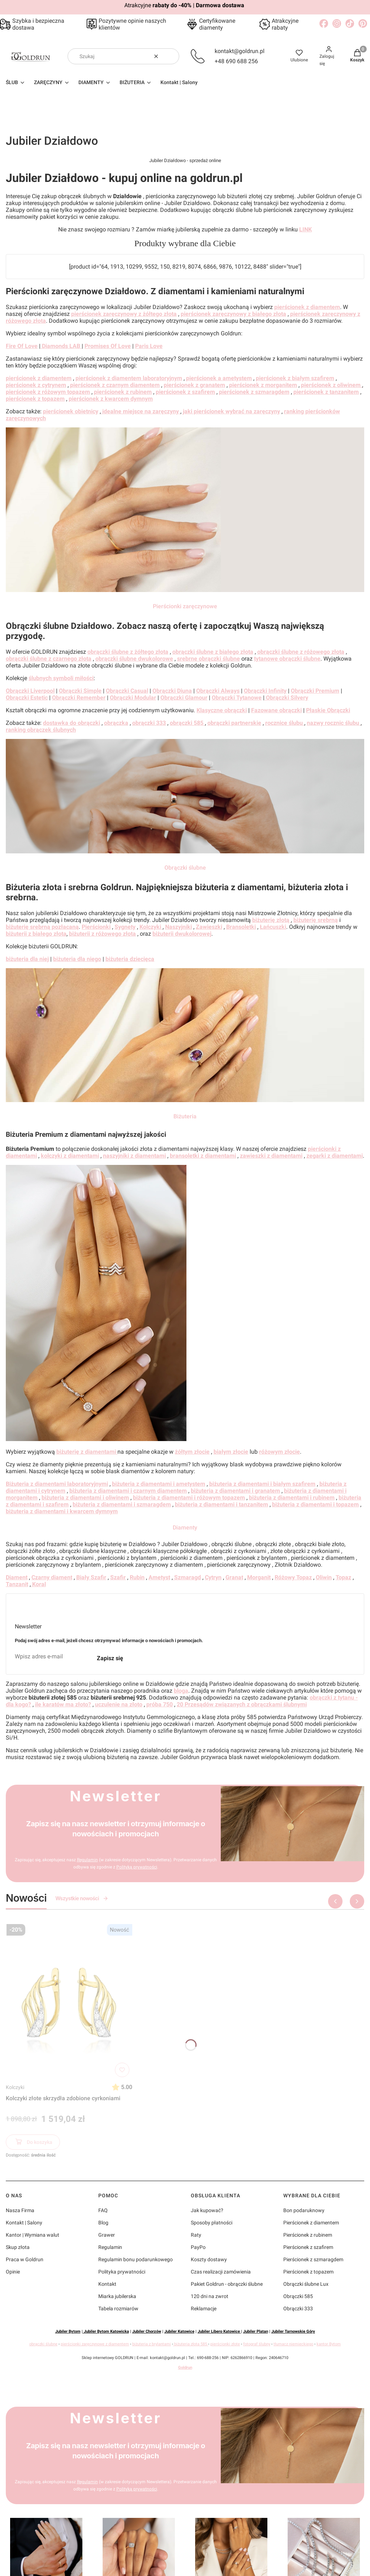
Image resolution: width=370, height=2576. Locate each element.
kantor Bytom (329, 2344)
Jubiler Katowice (179, 2331)
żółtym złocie (192, 1451)
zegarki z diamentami (334, 1155)
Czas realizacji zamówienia (221, 2272)
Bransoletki (241, 926)
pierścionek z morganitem (263, 385)
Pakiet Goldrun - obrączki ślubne (227, 2284)
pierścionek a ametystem (219, 378)
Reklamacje (203, 2308)
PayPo (198, 2247)
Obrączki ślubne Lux (305, 2284)
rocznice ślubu (284, 722)
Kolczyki (15, 2087)
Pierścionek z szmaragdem (313, 2259)
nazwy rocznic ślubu (334, 722)
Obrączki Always (218, 690)
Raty (196, 2235)
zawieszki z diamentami (271, 1155)
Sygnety (125, 926)
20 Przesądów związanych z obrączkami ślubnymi (242, 1704)
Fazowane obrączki (276, 710)
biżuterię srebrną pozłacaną (42, 926)
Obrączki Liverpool (30, 690)
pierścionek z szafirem (185, 391)
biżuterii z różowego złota (102, 933)
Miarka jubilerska (117, 2296)
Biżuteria (185, 1116)
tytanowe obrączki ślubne (287, 658)
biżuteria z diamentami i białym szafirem (262, 1483)
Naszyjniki (178, 926)
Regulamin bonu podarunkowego (135, 2259)
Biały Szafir (91, 1577)
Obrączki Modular (133, 697)
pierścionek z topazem (35, 398)
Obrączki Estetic (27, 697)
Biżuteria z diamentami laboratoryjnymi (57, 1483)
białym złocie (231, 1451)
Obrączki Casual (127, 690)
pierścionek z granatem (194, 385)
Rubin (137, 1577)
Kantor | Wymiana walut (32, 2235)
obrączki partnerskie (234, 722)
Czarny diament (51, 1577)
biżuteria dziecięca (130, 959)
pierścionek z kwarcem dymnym (111, 398)
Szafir (118, 1577)
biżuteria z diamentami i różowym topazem (189, 1497)
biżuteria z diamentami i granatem (235, 1490)
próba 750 (159, 1704)
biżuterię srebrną (315, 920)
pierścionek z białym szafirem (295, 378)
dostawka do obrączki (71, 722)
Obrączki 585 (298, 2296)
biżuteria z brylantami (151, 2344)
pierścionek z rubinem (123, 391)
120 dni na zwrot (209, 2296)
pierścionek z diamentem (307, 307)
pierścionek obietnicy (70, 411)
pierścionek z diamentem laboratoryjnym (129, 378)
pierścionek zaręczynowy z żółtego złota (124, 313)
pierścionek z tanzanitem (326, 391)
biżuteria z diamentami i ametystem (158, 1483)
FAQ (103, 2210)
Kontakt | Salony (24, 2222)
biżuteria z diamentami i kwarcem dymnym (62, 1511)
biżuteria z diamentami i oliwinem (85, 1497)
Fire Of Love (22, 346)
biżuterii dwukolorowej (181, 933)
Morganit (259, 1577)
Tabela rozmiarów (118, 2308)
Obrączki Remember (79, 697)
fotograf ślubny (256, 2344)
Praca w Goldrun (24, 2259)
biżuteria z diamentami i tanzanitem (221, 1504)
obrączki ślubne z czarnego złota (48, 658)
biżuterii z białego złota (36, 933)
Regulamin (87, 1859)
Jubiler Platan (255, 2331)
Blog (103, 2222)
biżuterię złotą (271, 920)
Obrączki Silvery (286, 697)
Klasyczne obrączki (222, 710)
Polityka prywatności (121, 2272)
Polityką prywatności (136, 1867)
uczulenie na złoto (118, 1704)
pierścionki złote (225, 2344)
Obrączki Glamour (183, 697)
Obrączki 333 (298, 2308)
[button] (170, 56)
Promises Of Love (108, 346)
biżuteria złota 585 (190, 2344)
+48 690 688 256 (236, 61)
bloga (181, 1690)
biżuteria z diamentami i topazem (315, 1504)
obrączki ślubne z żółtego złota (127, 651)
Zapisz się (110, 1658)
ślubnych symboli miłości (61, 678)
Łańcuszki (273, 926)
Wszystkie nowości (81, 1898)
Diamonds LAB (61, 346)
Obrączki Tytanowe (237, 697)
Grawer (106, 2235)
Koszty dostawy (209, 2259)
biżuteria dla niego (77, 959)
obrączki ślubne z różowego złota (300, 651)
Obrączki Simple (80, 690)
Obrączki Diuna (172, 690)
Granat (234, 1577)
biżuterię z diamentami (86, 1451)
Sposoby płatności (211, 2222)
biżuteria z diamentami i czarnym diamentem (128, 1490)
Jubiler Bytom (68, 2331)
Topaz (343, 1577)
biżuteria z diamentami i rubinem (292, 1497)
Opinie (13, 2272)
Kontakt (107, 2284)
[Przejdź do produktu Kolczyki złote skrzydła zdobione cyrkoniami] (69, 2000)
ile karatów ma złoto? (63, 1704)
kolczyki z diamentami (70, 1155)
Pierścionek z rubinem (307, 2235)
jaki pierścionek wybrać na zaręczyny (231, 411)
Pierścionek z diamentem (311, 2222)
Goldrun (185, 2367)
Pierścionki (96, 926)
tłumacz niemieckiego (293, 2344)
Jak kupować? (207, 2210)
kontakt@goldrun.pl (239, 51)
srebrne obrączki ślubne (208, 658)
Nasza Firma (20, 2210)
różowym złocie (279, 1451)
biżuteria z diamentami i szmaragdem (122, 1504)
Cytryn (213, 1577)
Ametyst (159, 1577)
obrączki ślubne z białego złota (212, 651)
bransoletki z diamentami (203, 1155)
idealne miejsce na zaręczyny (140, 411)
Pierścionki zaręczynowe (185, 606)
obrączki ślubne (43, 2344)
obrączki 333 (149, 722)
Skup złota (18, 2247)
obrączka (116, 722)
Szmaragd (187, 1577)
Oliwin (324, 1577)
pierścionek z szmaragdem (254, 391)
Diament (16, 1577)
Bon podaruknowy (303, 2210)
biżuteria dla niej (27, 959)
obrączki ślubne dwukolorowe (134, 658)
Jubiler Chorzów (146, 2331)
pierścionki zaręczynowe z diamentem (95, 2344)
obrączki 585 (187, 722)
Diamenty (185, 1527)
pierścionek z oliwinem (331, 385)
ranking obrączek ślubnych (41, 729)
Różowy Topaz (293, 1577)
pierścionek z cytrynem (36, 385)
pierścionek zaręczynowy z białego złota (233, 313)
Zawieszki (209, 926)
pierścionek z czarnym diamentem (115, 385)
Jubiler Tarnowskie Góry (293, 2331)
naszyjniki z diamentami (134, 1155)
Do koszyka (33, 2143)
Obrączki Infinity (265, 690)
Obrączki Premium (315, 690)
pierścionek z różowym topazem (48, 391)
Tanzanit (17, 1584)
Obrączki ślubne (185, 867)
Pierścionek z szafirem (308, 2247)
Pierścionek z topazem (308, 2272)
